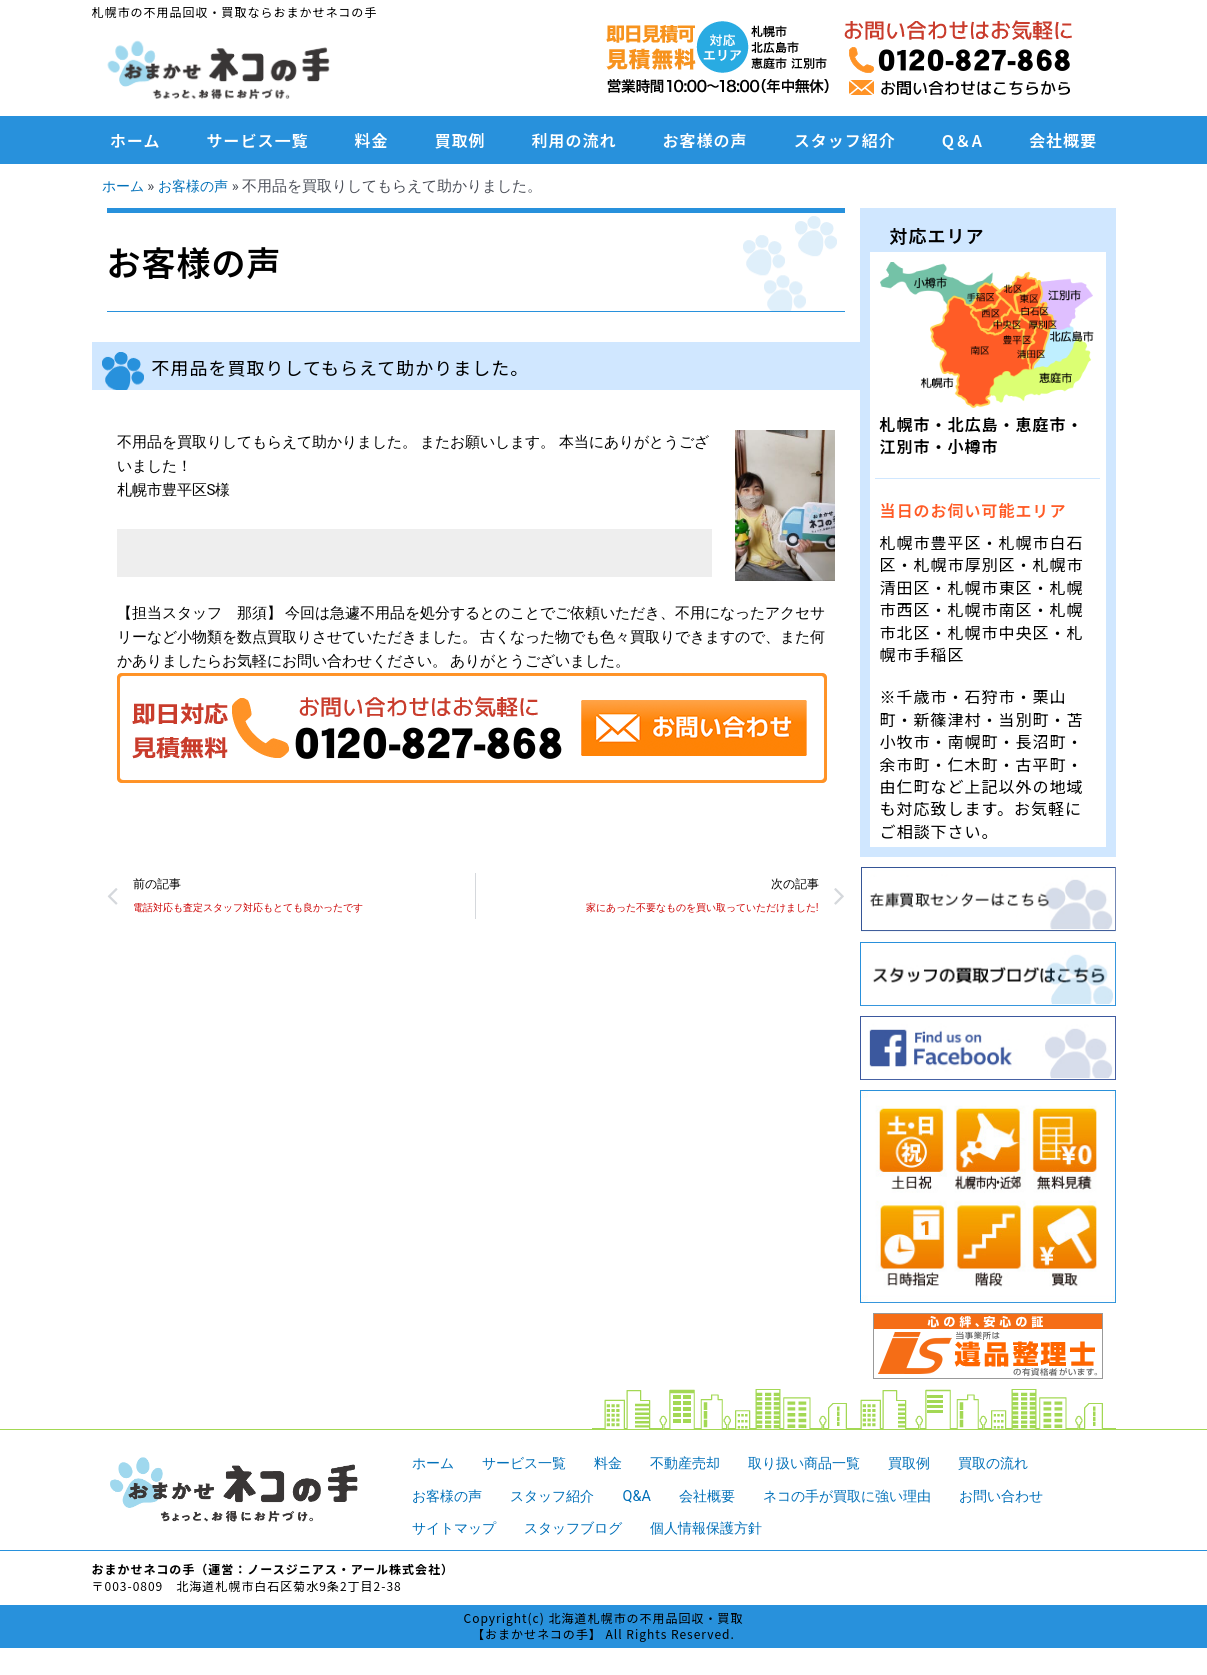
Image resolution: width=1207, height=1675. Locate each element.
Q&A (647, 1495)
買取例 (460, 140)
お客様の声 (705, 140)
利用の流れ (574, 140)
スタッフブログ (582, 1528)
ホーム (135, 140)
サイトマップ (457, 1528)
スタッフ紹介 (845, 140)
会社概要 (1063, 140)
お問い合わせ (1032, 1495)
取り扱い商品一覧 (824, 1463)
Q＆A (962, 140)
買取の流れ (1022, 1463)
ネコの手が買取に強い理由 (869, 1495)
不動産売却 (698, 1463)
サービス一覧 (258, 140)
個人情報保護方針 (723, 1528)
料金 (372, 140)
